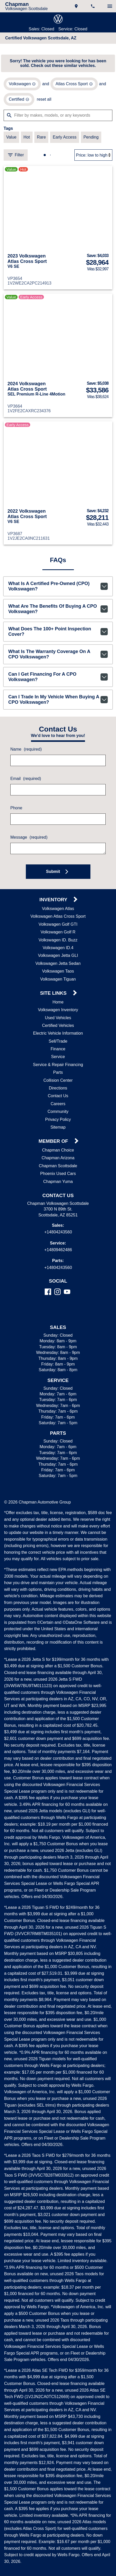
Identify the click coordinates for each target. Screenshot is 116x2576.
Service (58, 1074)
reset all (44, 114)
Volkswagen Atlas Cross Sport (58, 933)
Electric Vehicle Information (58, 1050)
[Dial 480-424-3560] (93, 6)
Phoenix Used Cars (58, 1190)
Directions (58, 1105)
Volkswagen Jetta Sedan (58, 980)
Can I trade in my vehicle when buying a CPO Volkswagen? (58, 716)
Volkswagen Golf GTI (58, 941)
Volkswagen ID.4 (58, 965)
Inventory (54, 917)
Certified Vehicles (58, 1042)
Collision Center (58, 1097)
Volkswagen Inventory (58, 1027)
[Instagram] (57, 1309)
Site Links (54, 1010)
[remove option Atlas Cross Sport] (72, 98)
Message (28, 854)
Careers (58, 1121)
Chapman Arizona (58, 1175)
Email (25, 796)
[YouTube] (67, 1309)
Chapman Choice (58, 1167)
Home (58, 1019)
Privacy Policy (58, 1136)
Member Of (54, 1158)
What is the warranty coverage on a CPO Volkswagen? (58, 674)
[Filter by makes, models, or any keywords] (58, 130)
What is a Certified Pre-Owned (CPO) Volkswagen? (58, 605)
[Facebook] (48, 1309)
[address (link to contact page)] (77, 6)
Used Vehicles (58, 1034)
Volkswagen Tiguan (58, 996)
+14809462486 (58, 1267)
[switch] (110, 6)
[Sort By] (93, 170)
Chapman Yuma (58, 1198)
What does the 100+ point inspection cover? (58, 651)
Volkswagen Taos (58, 988)
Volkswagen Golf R (58, 949)
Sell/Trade (58, 1058)
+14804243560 (58, 1249)
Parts (58, 1089)
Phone (16, 825)
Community (58, 1128)
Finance (58, 1066)
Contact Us (58, 1113)
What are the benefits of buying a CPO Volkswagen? (58, 628)
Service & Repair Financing (58, 1082)
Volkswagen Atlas (58, 926)
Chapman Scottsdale (58, 1183)
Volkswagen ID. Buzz (58, 957)
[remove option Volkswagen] (21, 98)
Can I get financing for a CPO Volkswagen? (58, 695)
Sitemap (58, 1144)
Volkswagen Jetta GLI (58, 972)
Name (25, 766)
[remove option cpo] (19, 114)
